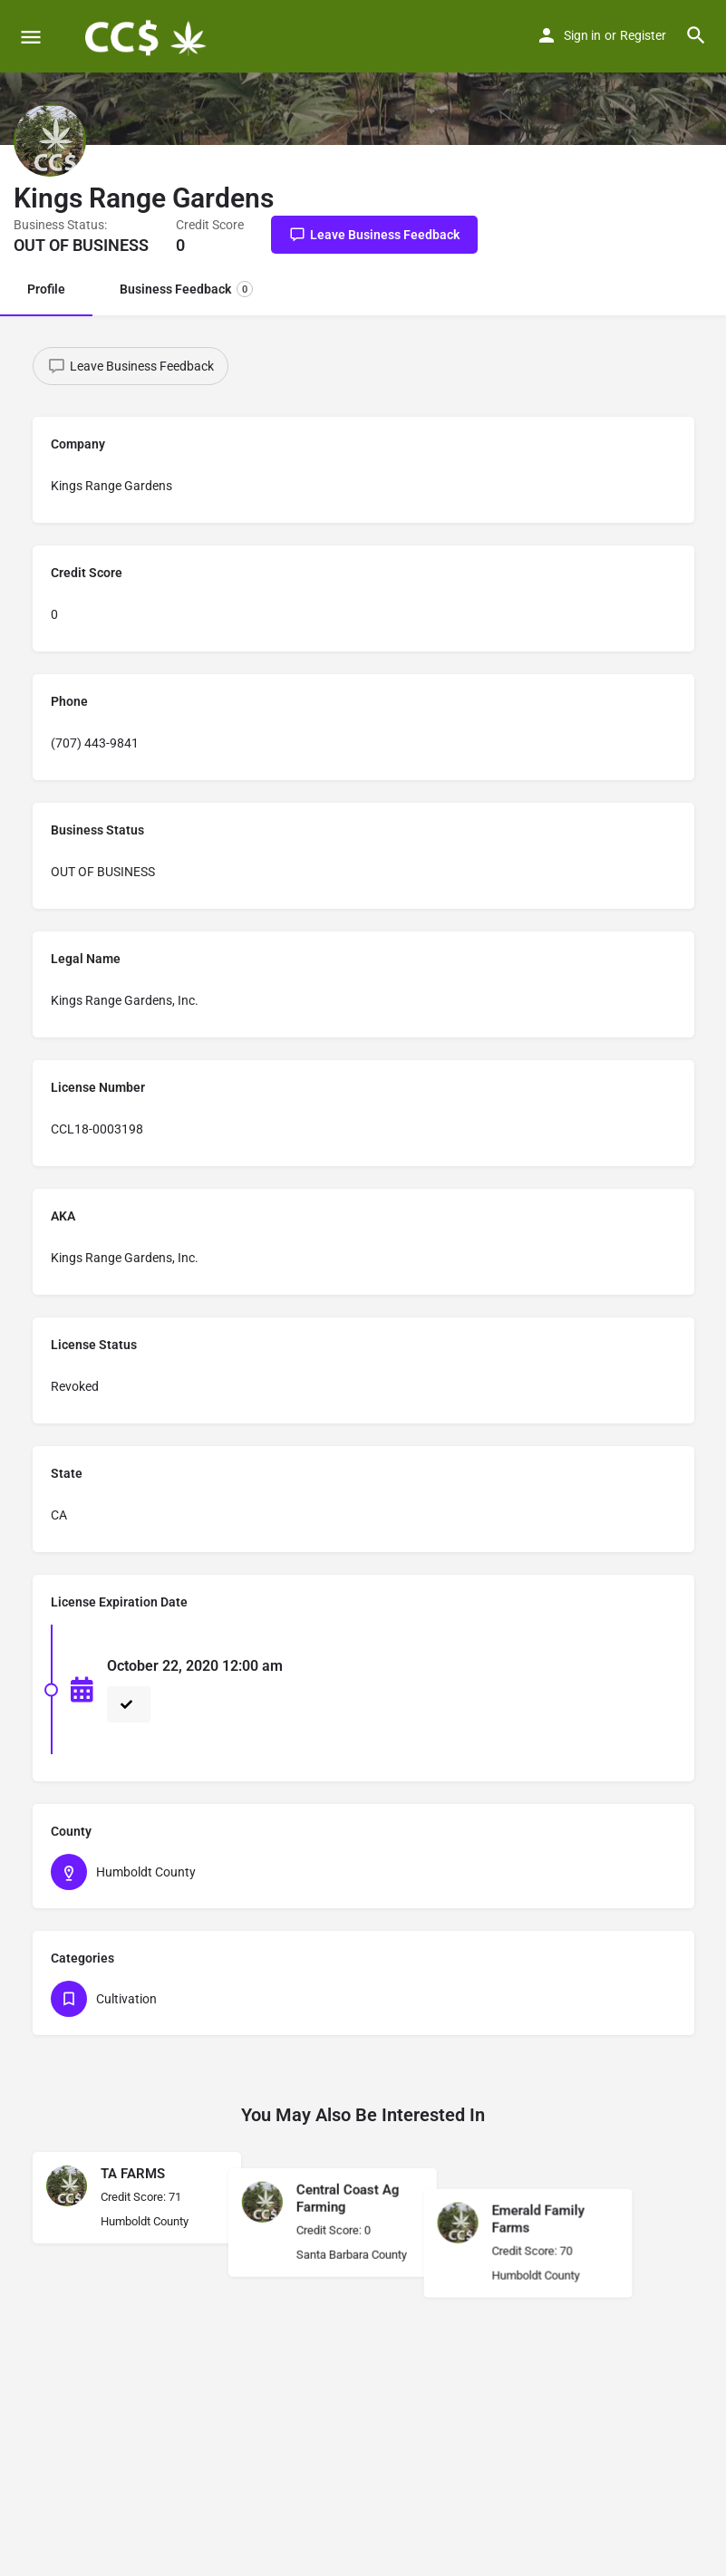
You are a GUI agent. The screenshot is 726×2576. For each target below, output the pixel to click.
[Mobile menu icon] (31, 36)
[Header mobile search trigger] (696, 35)
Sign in (582, 35)
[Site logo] (146, 36)
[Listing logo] (50, 140)
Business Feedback (186, 289)
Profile (46, 289)
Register (643, 35)
